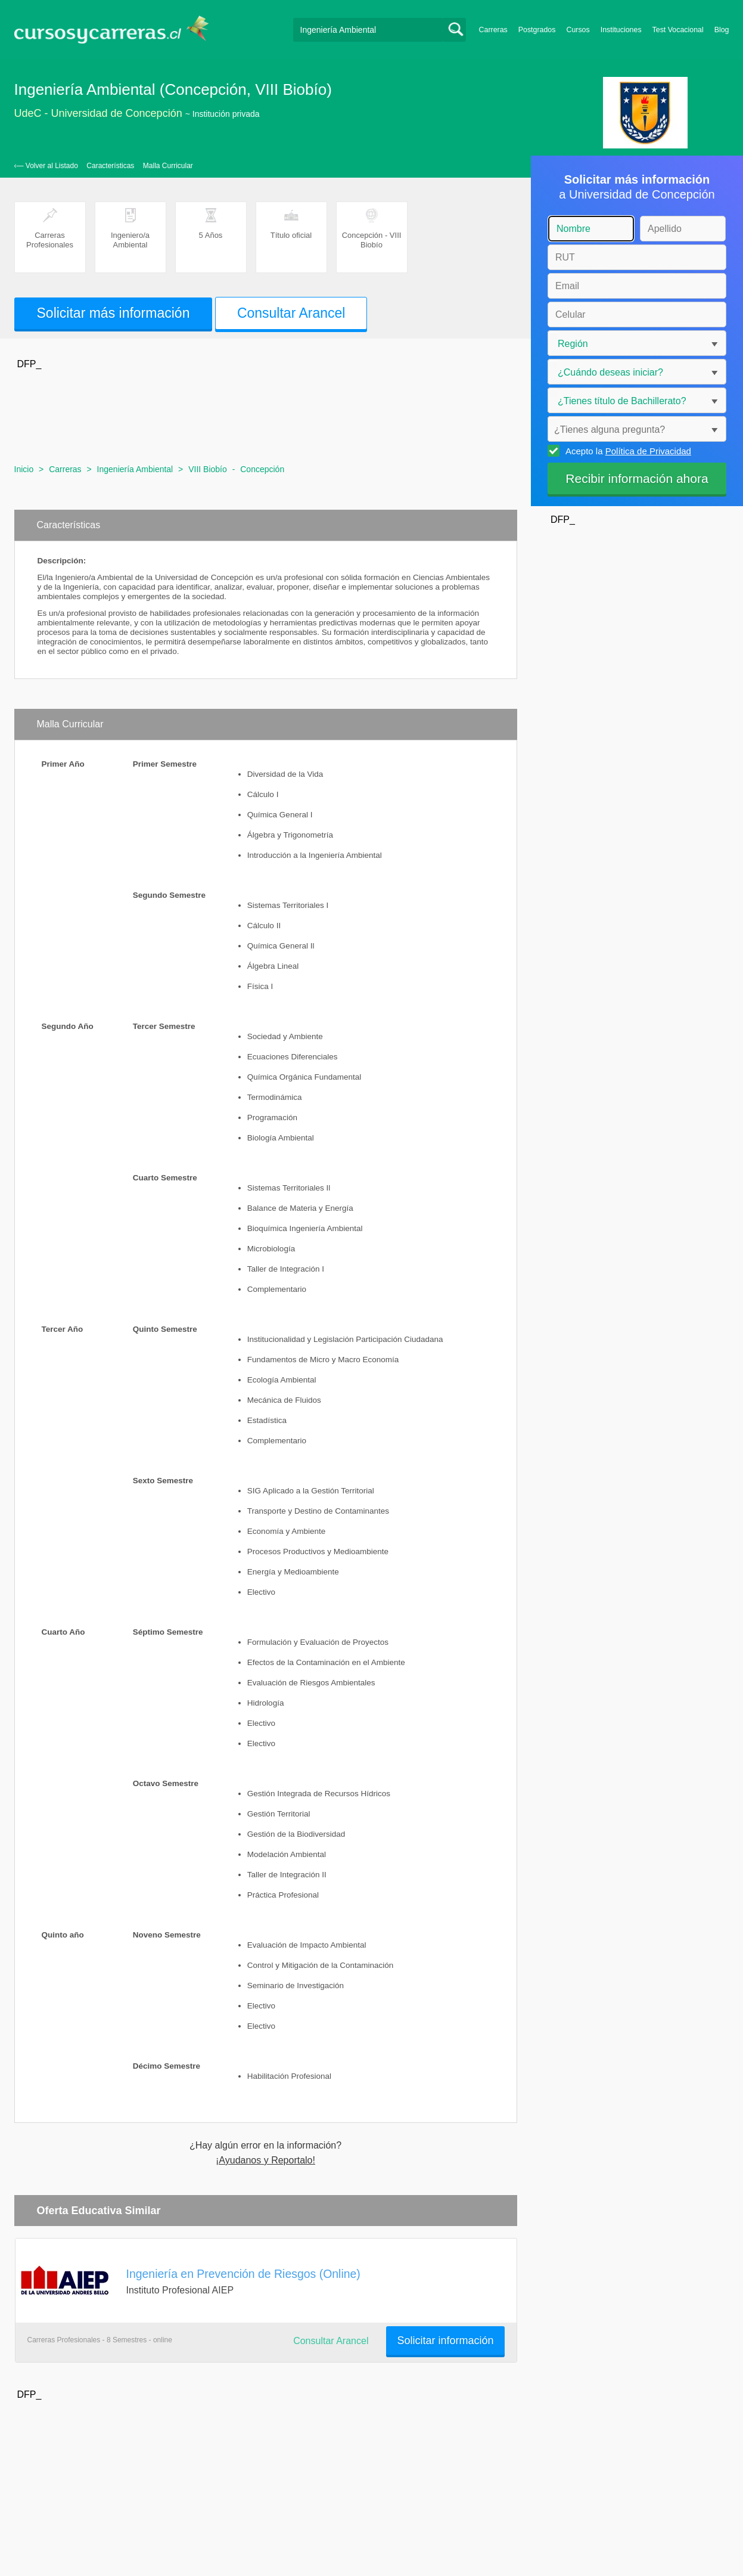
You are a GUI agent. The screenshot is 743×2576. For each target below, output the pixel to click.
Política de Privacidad (648, 451)
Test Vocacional (678, 29)
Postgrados (537, 29)
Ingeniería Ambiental (135, 469)
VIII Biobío (207, 469)
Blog (721, 29)
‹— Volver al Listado (46, 166)
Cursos (577, 29)
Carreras (493, 29)
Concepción (262, 469)
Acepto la (626, 451)
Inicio (24, 469)
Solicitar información (445, 2340)
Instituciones (621, 29)
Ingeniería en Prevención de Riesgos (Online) (243, 2273)
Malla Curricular (168, 166)
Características (110, 166)
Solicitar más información (113, 313)
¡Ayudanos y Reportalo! (265, 2160)
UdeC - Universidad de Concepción (98, 113)
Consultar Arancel (291, 313)
